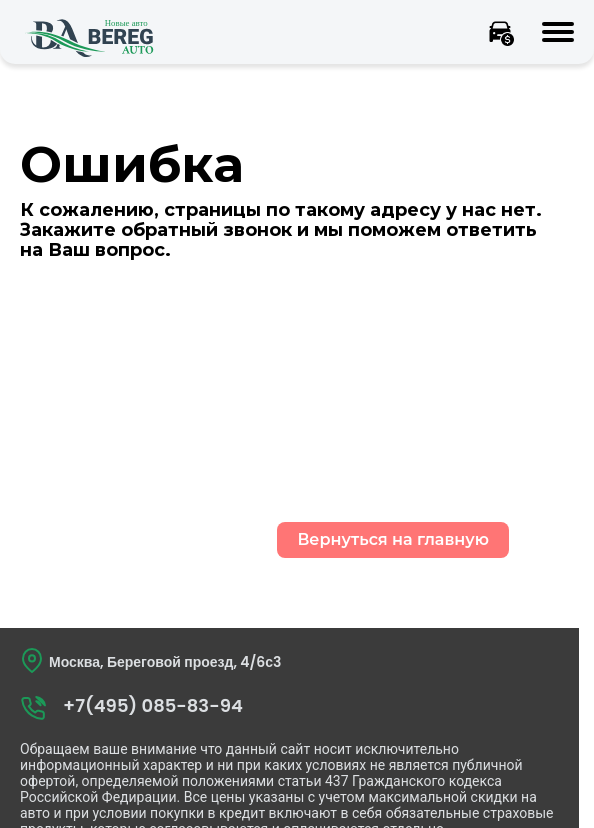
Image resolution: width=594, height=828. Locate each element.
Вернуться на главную (393, 539)
